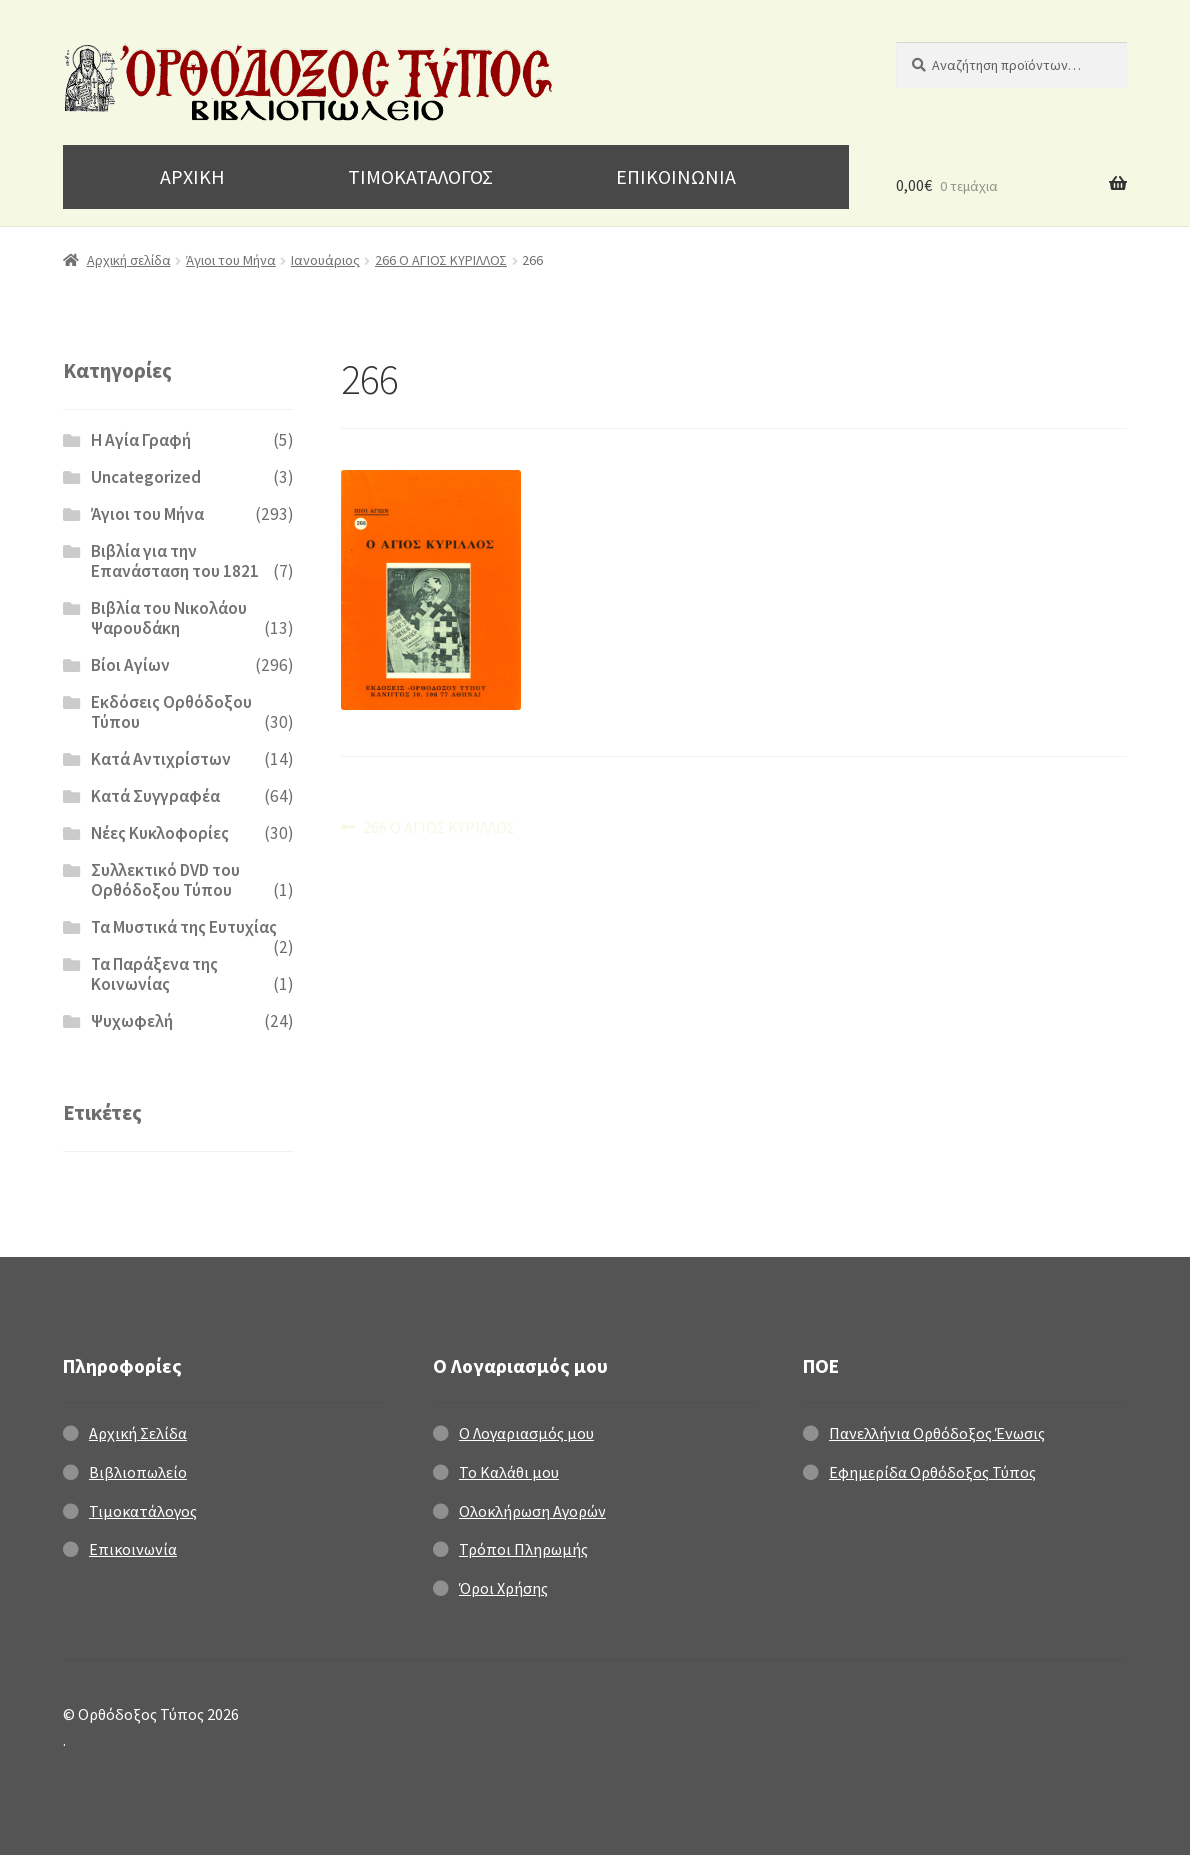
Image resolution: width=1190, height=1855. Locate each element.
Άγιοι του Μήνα (231, 260)
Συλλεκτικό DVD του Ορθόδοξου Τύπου (165, 880)
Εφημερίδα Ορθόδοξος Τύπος (932, 1472)
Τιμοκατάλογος (143, 1511)
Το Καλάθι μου (509, 1472)
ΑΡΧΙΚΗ (192, 176)
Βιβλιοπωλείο (138, 1472)
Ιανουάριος (325, 260)
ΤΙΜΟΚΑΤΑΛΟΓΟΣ (420, 176)
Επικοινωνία (133, 1549)
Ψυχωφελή (132, 1021)
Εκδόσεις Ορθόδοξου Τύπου (171, 712)
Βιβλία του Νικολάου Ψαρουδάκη (169, 618)
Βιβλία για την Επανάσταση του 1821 (175, 561)
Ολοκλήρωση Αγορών (532, 1511)
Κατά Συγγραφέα (155, 796)
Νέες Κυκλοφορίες (160, 833)
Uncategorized (146, 477)
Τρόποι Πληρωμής (523, 1549)
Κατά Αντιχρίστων (161, 759)
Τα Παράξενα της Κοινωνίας (154, 974)
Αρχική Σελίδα (138, 1433)
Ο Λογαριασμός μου (526, 1433)
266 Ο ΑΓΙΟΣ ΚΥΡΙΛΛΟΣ (441, 260)
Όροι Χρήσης (503, 1588)
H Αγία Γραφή (141, 440)
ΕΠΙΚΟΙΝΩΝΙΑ (676, 176)
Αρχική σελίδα (129, 260)
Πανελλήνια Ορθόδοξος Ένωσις (937, 1433)
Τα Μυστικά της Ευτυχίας (184, 927)
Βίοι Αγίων (130, 665)
